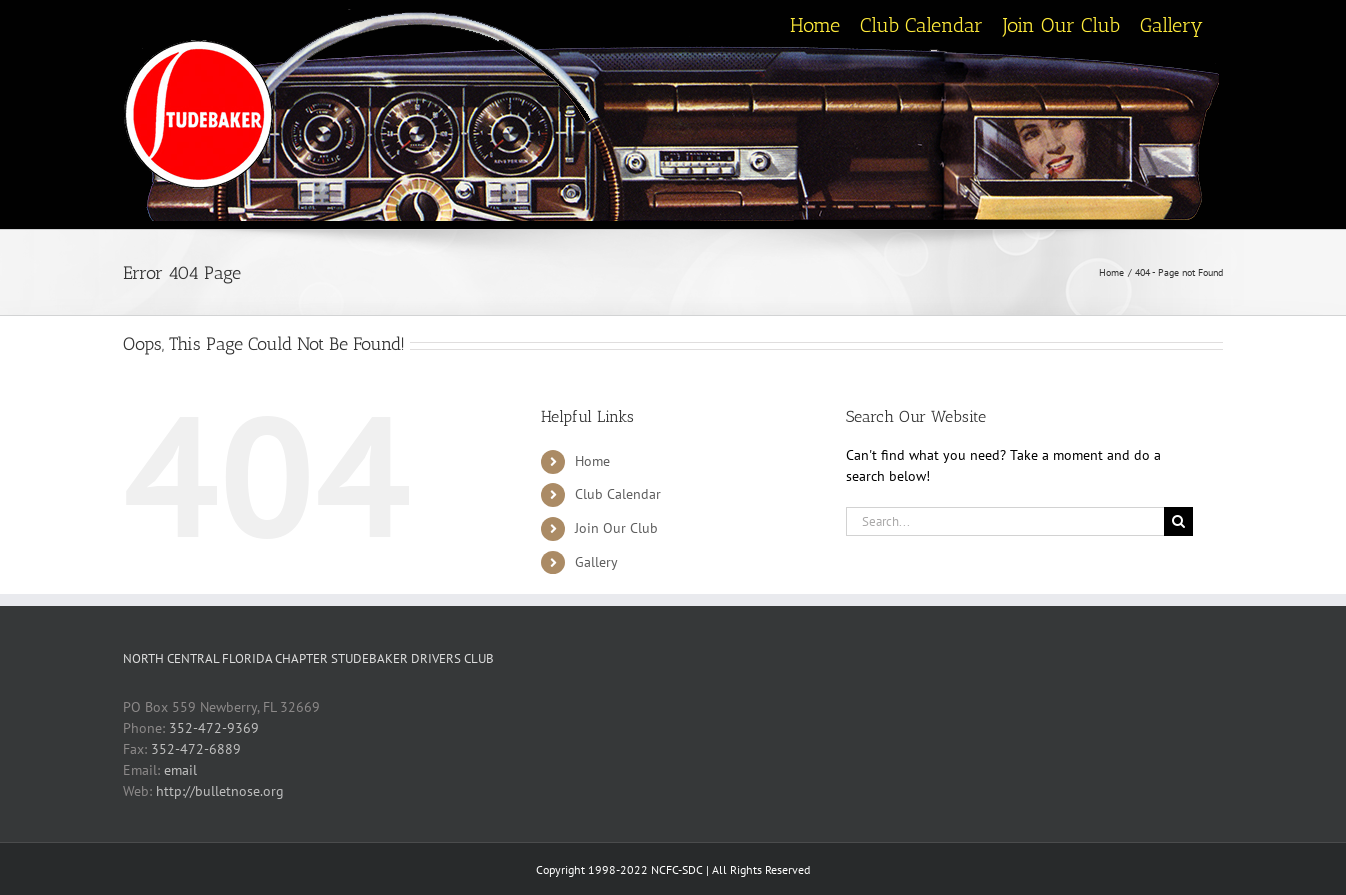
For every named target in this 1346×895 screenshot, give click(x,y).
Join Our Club (616, 528)
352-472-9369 (214, 728)
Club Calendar (618, 494)
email (180, 770)
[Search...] (1005, 521)
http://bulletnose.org (220, 791)
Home (592, 461)
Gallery (596, 562)
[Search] (1178, 521)
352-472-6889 (196, 749)
